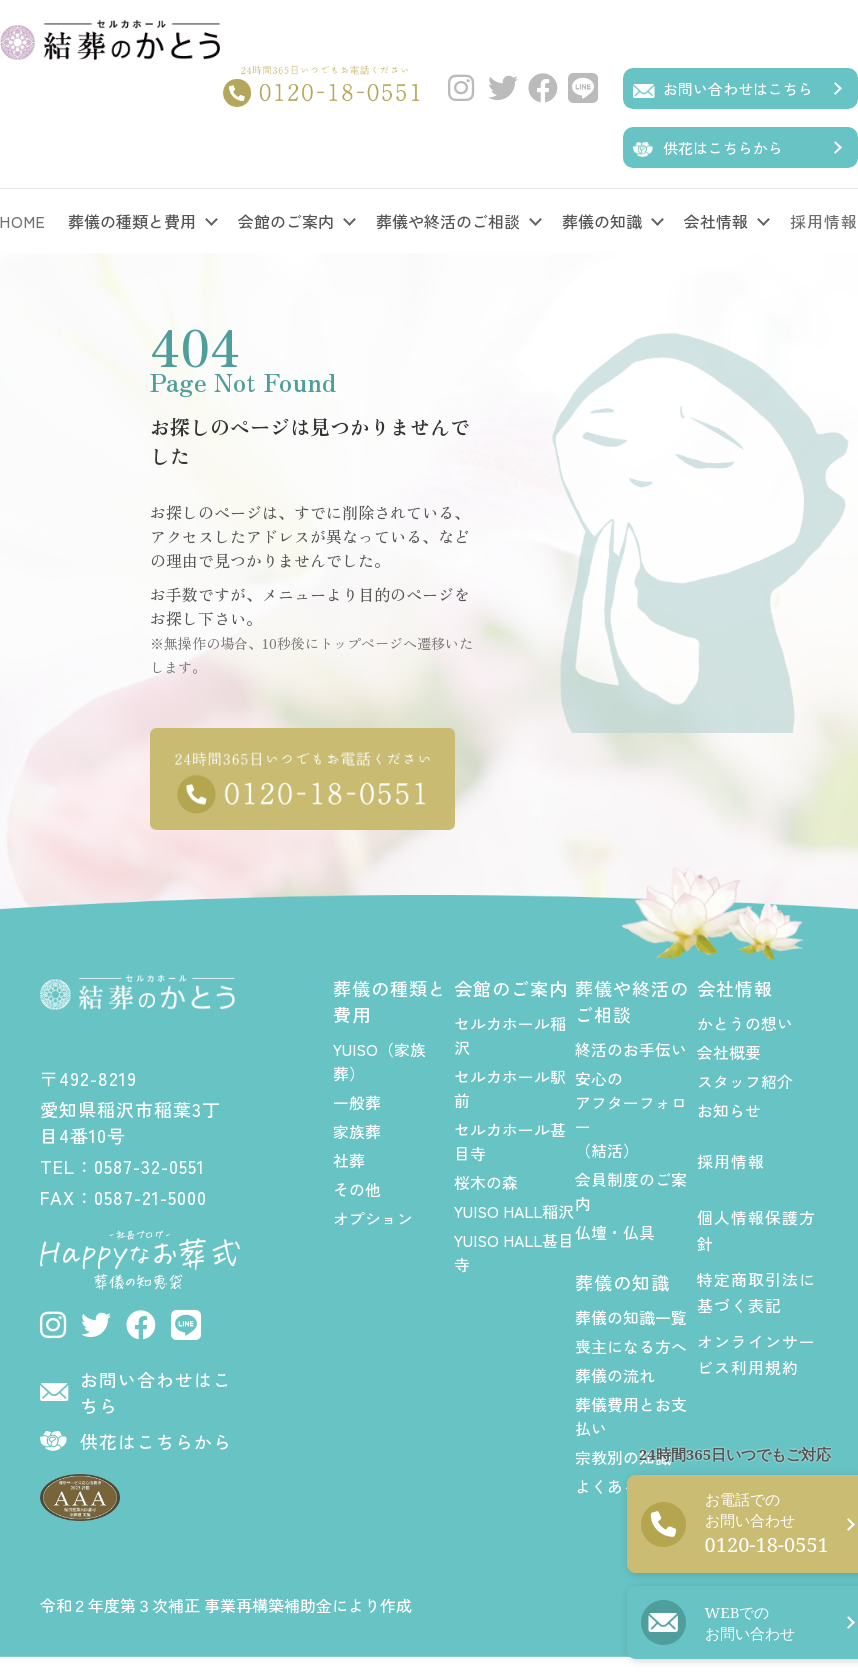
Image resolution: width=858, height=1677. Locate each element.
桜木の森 (486, 1180)
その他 (357, 1187)
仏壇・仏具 (615, 1230)
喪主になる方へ (631, 1344)
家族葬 (357, 1129)
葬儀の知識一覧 (631, 1315)
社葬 (349, 1158)
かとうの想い (745, 1021)
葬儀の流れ (615, 1373)
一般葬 (357, 1100)
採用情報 (731, 1159)
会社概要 (729, 1050)
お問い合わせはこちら (738, 88)
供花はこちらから (723, 147)
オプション (373, 1216)
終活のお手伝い (631, 1047)
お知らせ (729, 1108)
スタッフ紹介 (745, 1079)
